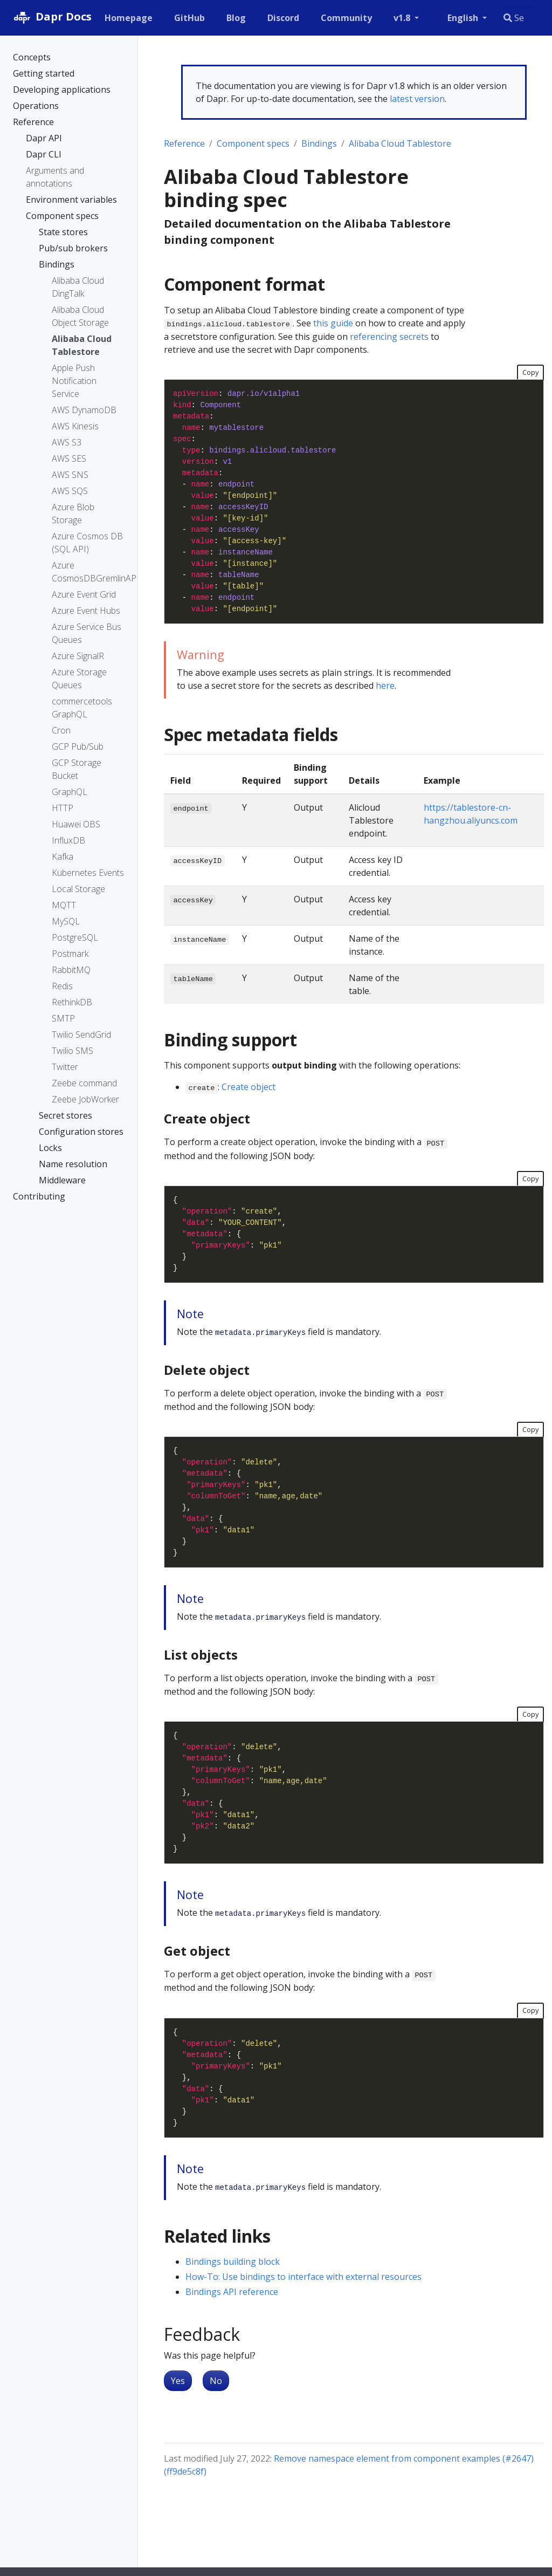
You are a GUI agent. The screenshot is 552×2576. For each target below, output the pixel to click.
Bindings (319, 143)
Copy (530, 372)
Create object (248, 1087)
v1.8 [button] (403, 18)
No (216, 2381)
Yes (178, 2381)
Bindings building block (232, 2261)
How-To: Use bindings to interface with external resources (303, 2277)
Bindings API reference (231, 2292)
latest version (417, 99)
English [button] (463, 18)
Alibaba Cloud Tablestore (400, 143)
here (385, 685)
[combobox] (518, 18)
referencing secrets (389, 336)
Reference (184, 143)
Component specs (253, 143)
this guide (333, 323)
